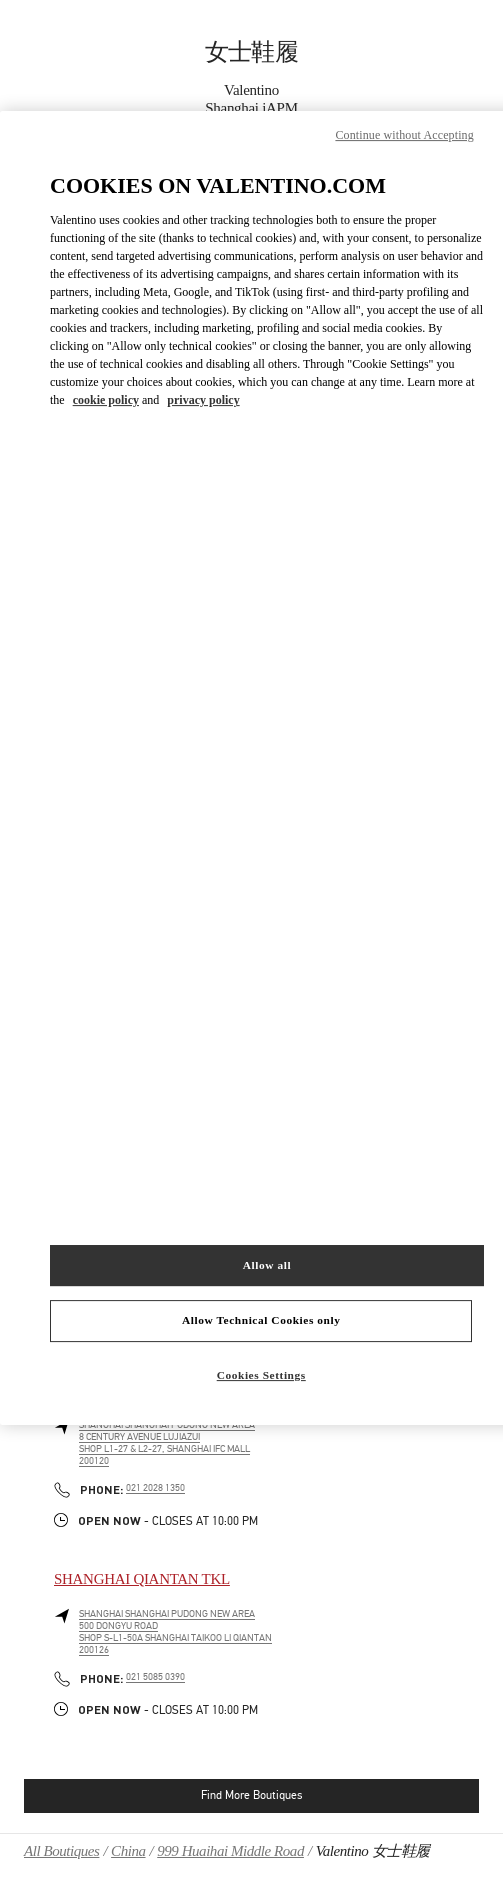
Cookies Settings (261, 1375)
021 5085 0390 (155, 1677)
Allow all (267, 1265)
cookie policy (106, 401)
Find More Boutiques (251, 1795)
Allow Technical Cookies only (261, 1321)
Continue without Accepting (404, 135)
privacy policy (203, 401)
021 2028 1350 (155, 1488)
